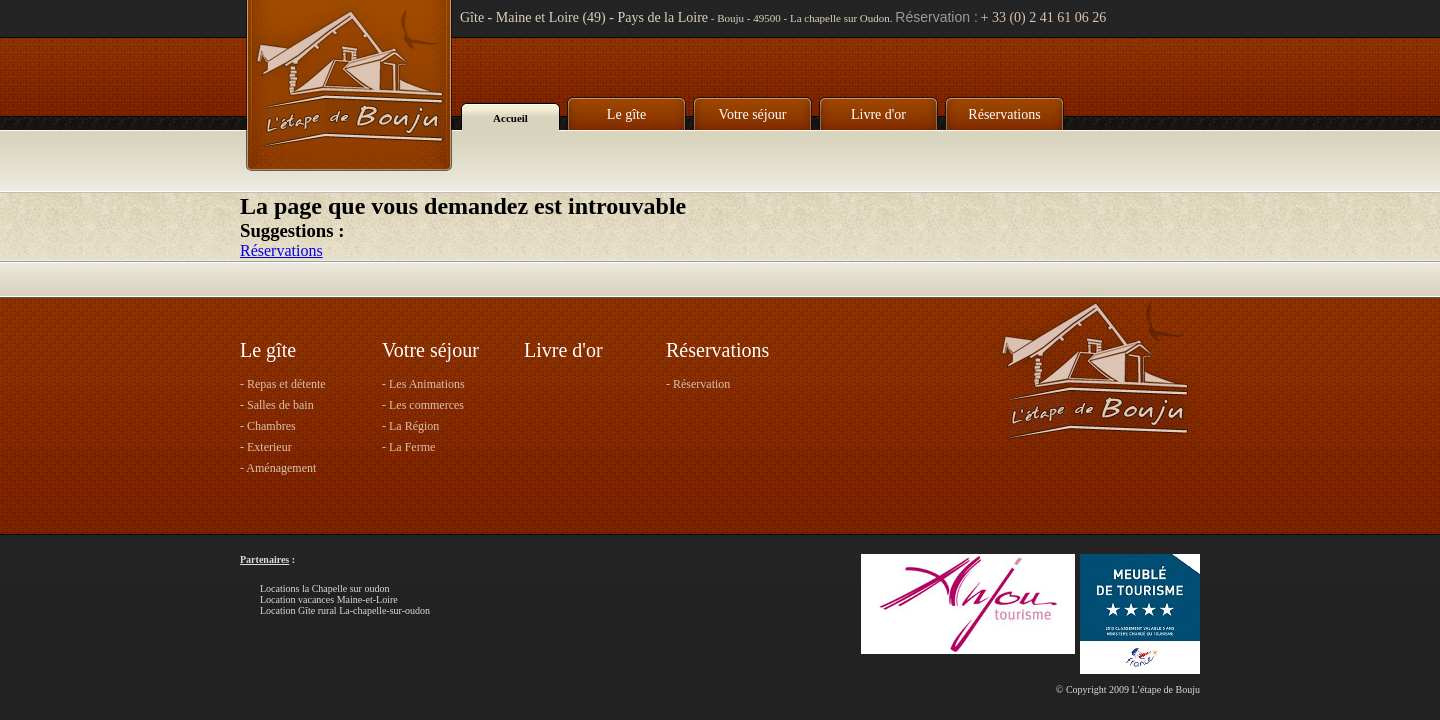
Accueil (510, 118)
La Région (414, 426)
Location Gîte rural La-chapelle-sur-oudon (345, 610)
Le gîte (626, 114)
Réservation (701, 384)
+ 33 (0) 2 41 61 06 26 (1044, 17)
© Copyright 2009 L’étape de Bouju (1128, 689)
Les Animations (427, 384)
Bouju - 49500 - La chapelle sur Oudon (803, 18)
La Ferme (412, 447)
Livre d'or (878, 114)
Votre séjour (753, 114)
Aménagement (281, 468)
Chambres (271, 426)
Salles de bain (280, 405)
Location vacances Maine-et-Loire (329, 599)
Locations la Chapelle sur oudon (324, 588)
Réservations (1004, 114)
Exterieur (269, 447)
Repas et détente (286, 384)
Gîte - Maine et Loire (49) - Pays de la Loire (584, 17)
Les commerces (426, 405)
